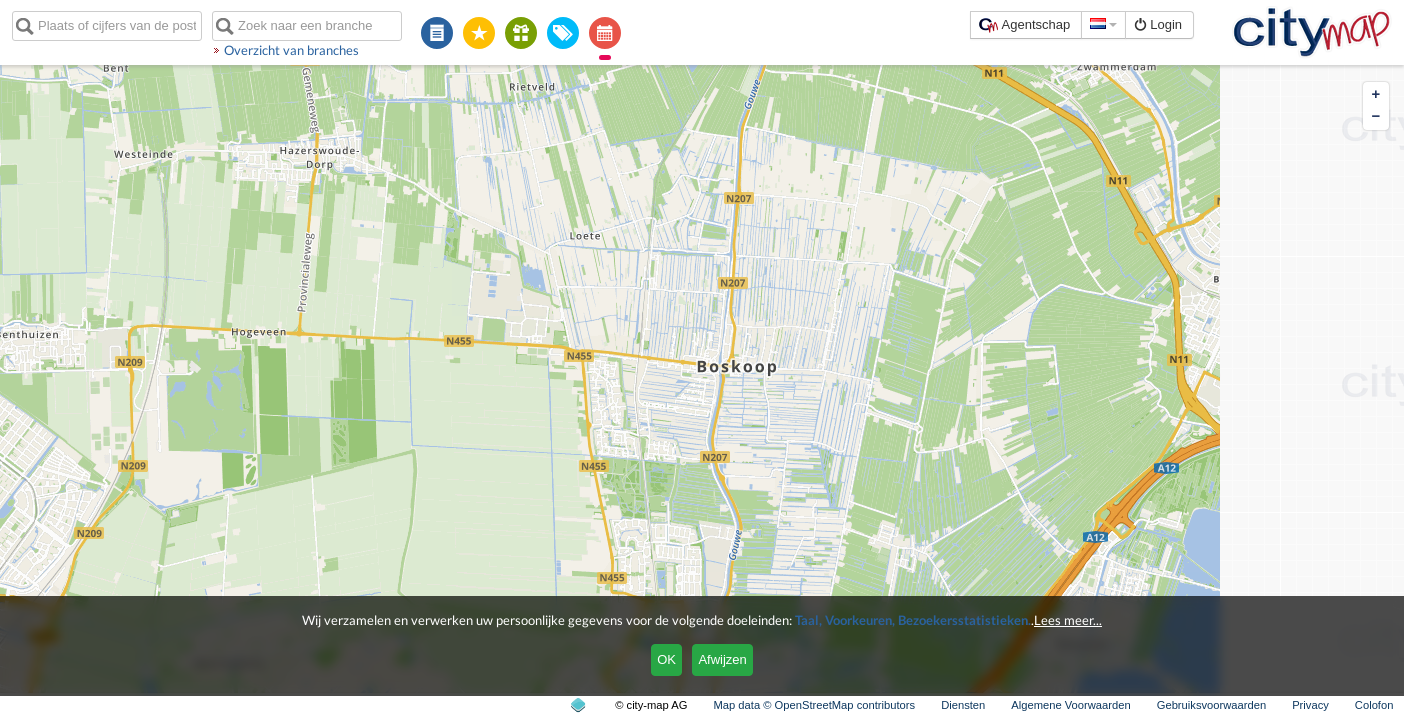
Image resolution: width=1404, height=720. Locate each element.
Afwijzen (722, 659)
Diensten (963, 705)
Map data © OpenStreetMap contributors (814, 705)
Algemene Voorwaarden (1070, 705)
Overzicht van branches (291, 50)
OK (666, 659)
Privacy (1310, 705)
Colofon (1374, 705)
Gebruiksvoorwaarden (1211, 705)
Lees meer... (1068, 620)
